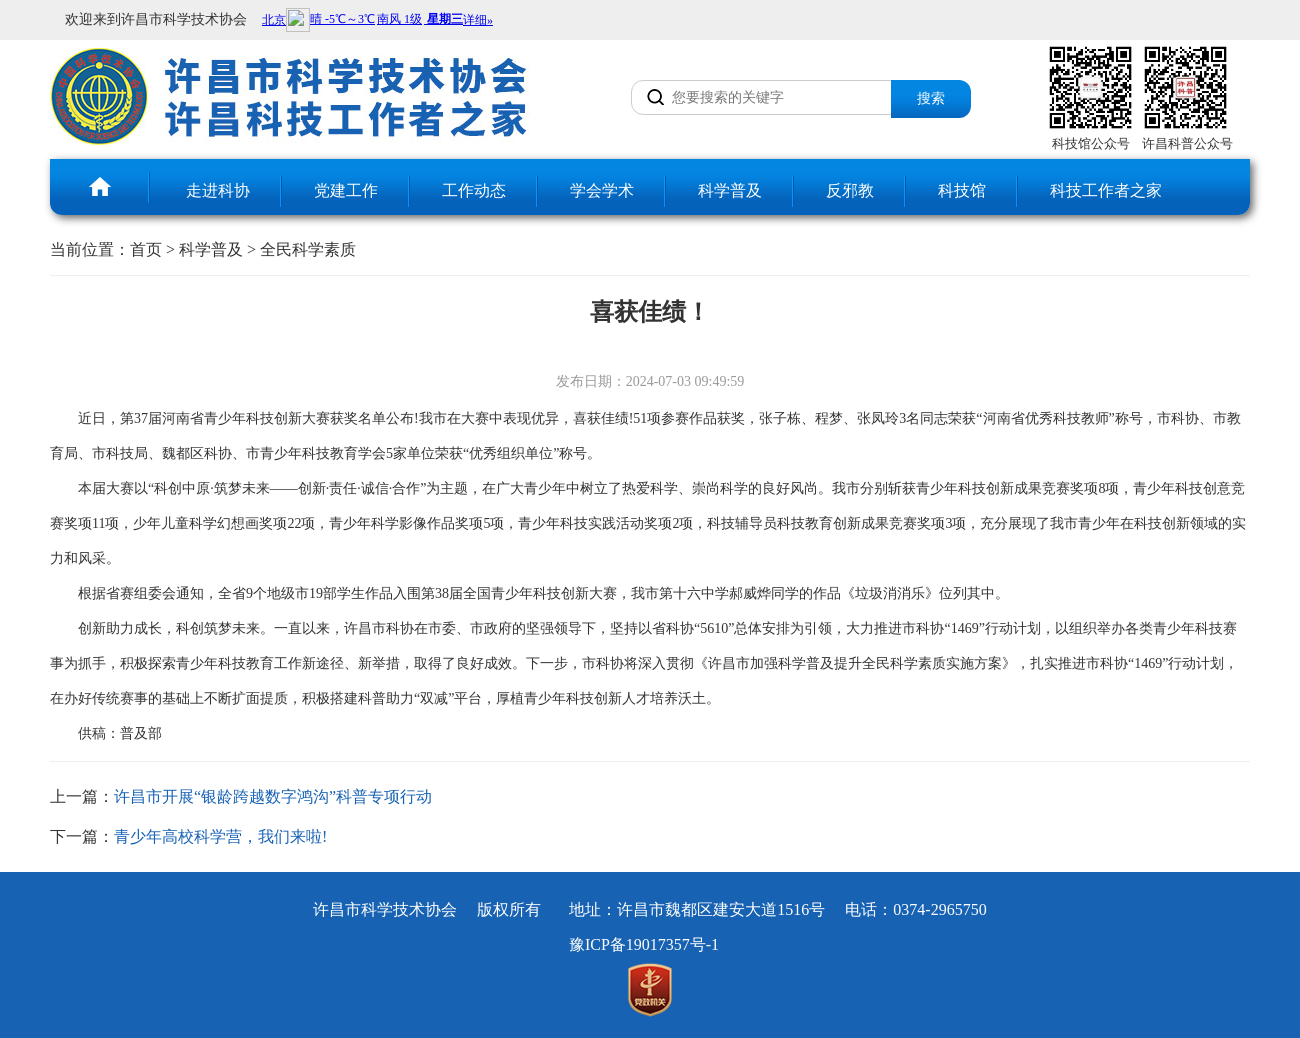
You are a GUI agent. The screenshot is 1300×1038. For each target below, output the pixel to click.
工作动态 (474, 190)
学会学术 (602, 190)
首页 (146, 249)
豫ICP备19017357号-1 (644, 944)
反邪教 (850, 190)
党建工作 (346, 190)
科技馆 (962, 190)
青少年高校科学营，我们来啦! (220, 836)
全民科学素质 (308, 249)
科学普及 (730, 190)
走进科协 (218, 190)
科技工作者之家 (1106, 190)
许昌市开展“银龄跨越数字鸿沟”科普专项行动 (273, 796)
